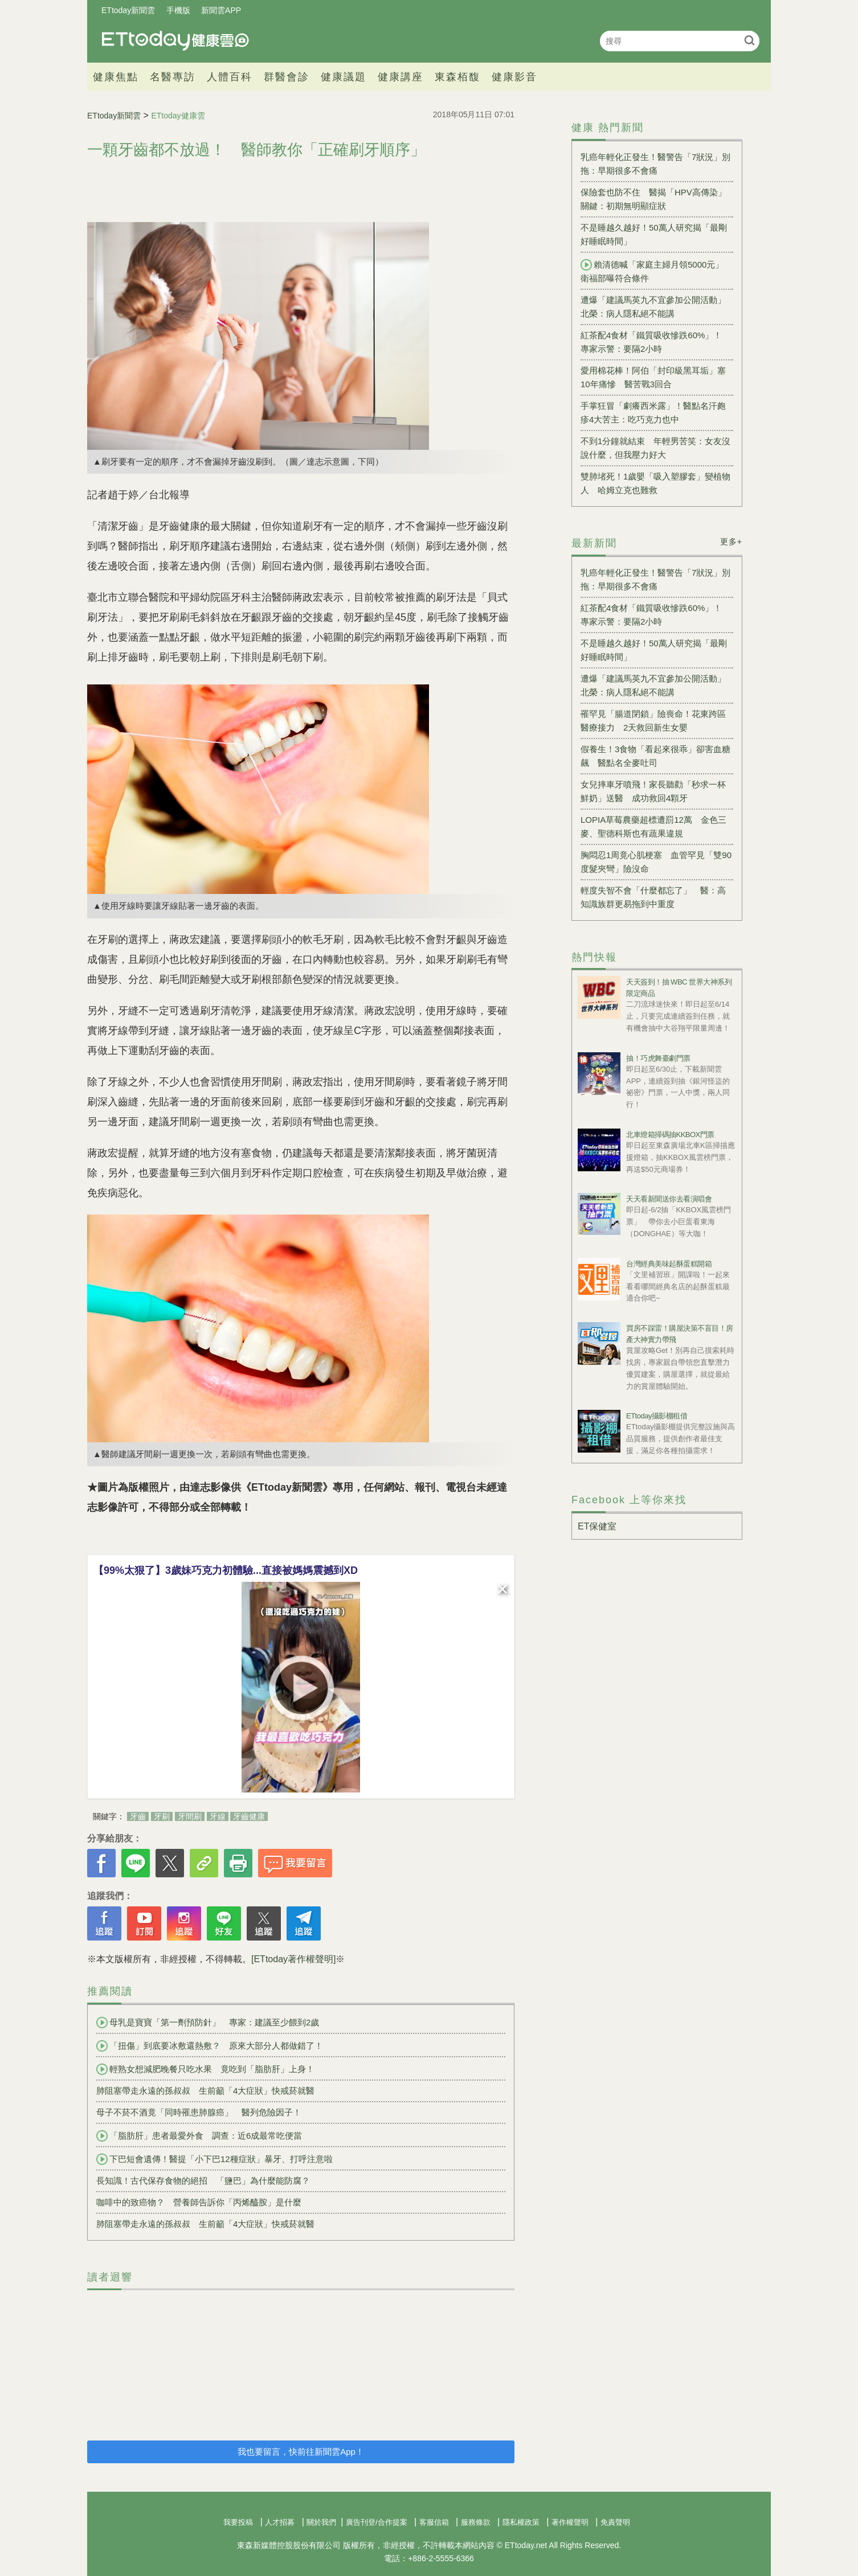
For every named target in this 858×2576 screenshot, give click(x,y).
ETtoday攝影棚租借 (656, 1416)
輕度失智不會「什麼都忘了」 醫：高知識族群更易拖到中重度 (653, 897)
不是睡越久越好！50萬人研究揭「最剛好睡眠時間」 (654, 234)
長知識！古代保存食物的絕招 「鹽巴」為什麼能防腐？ (203, 2180)
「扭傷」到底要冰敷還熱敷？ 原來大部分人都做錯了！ (209, 2046)
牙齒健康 (249, 1816)
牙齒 (138, 1816)
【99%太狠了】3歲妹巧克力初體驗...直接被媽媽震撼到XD (225, 1570)
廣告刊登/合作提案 (376, 2522)
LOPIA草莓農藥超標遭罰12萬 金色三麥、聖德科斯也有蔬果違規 (653, 826)
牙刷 (162, 1816)
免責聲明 (615, 2522)
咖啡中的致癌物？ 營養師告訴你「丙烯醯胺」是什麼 (198, 2202)
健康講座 (400, 77)
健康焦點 (115, 77)
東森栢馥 (457, 77)
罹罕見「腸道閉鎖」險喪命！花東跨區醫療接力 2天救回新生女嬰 (653, 720)
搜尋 (749, 40)
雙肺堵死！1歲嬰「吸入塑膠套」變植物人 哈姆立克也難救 (655, 483)
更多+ (731, 541)
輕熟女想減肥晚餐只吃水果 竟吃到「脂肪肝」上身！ (205, 2069)
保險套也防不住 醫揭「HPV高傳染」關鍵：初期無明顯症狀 (653, 199)
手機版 (178, 10)
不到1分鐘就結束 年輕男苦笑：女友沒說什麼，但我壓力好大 (655, 448)
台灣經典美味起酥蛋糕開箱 (669, 1264)
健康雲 (175, 41)
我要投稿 (238, 2522)
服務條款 (476, 2522)
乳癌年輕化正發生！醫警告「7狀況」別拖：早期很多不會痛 (655, 163)
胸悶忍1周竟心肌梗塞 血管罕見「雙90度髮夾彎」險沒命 (656, 861)
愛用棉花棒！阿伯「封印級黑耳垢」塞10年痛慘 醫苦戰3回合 (653, 377)
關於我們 (321, 2522)
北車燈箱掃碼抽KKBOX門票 (670, 1134)
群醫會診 (286, 77)
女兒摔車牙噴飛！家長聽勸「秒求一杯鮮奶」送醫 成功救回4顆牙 (653, 791)
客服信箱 (434, 2522)
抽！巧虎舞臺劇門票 (658, 1058)
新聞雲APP (221, 10)
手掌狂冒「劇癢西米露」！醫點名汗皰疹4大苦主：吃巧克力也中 (653, 412)
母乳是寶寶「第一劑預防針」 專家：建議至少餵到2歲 (207, 2022)
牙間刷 (190, 1816)
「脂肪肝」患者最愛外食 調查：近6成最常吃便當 (199, 2136)
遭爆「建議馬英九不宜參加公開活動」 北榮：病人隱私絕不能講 (657, 306)
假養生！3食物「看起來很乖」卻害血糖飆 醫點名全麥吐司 (655, 756)
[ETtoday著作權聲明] (293, 1959)
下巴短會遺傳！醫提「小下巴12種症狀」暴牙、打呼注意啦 (214, 2159)
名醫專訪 (172, 77)
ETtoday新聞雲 (128, 10)
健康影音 (514, 77)
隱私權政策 (521, 2522)
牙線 (218, 1816)
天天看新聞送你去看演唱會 (669, 1199)
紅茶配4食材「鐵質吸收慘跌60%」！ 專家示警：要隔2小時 (655, 342)
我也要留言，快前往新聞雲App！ (301, 2451)
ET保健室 (597, 1526)
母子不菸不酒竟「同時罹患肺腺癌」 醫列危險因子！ (198, 2112)
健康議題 (343, 77)
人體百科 (229, 77)
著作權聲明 (570, 2522)
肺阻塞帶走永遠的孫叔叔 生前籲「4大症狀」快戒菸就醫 (205, 2090)
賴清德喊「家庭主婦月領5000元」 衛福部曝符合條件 (656, 271)
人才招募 (280, 2522)
